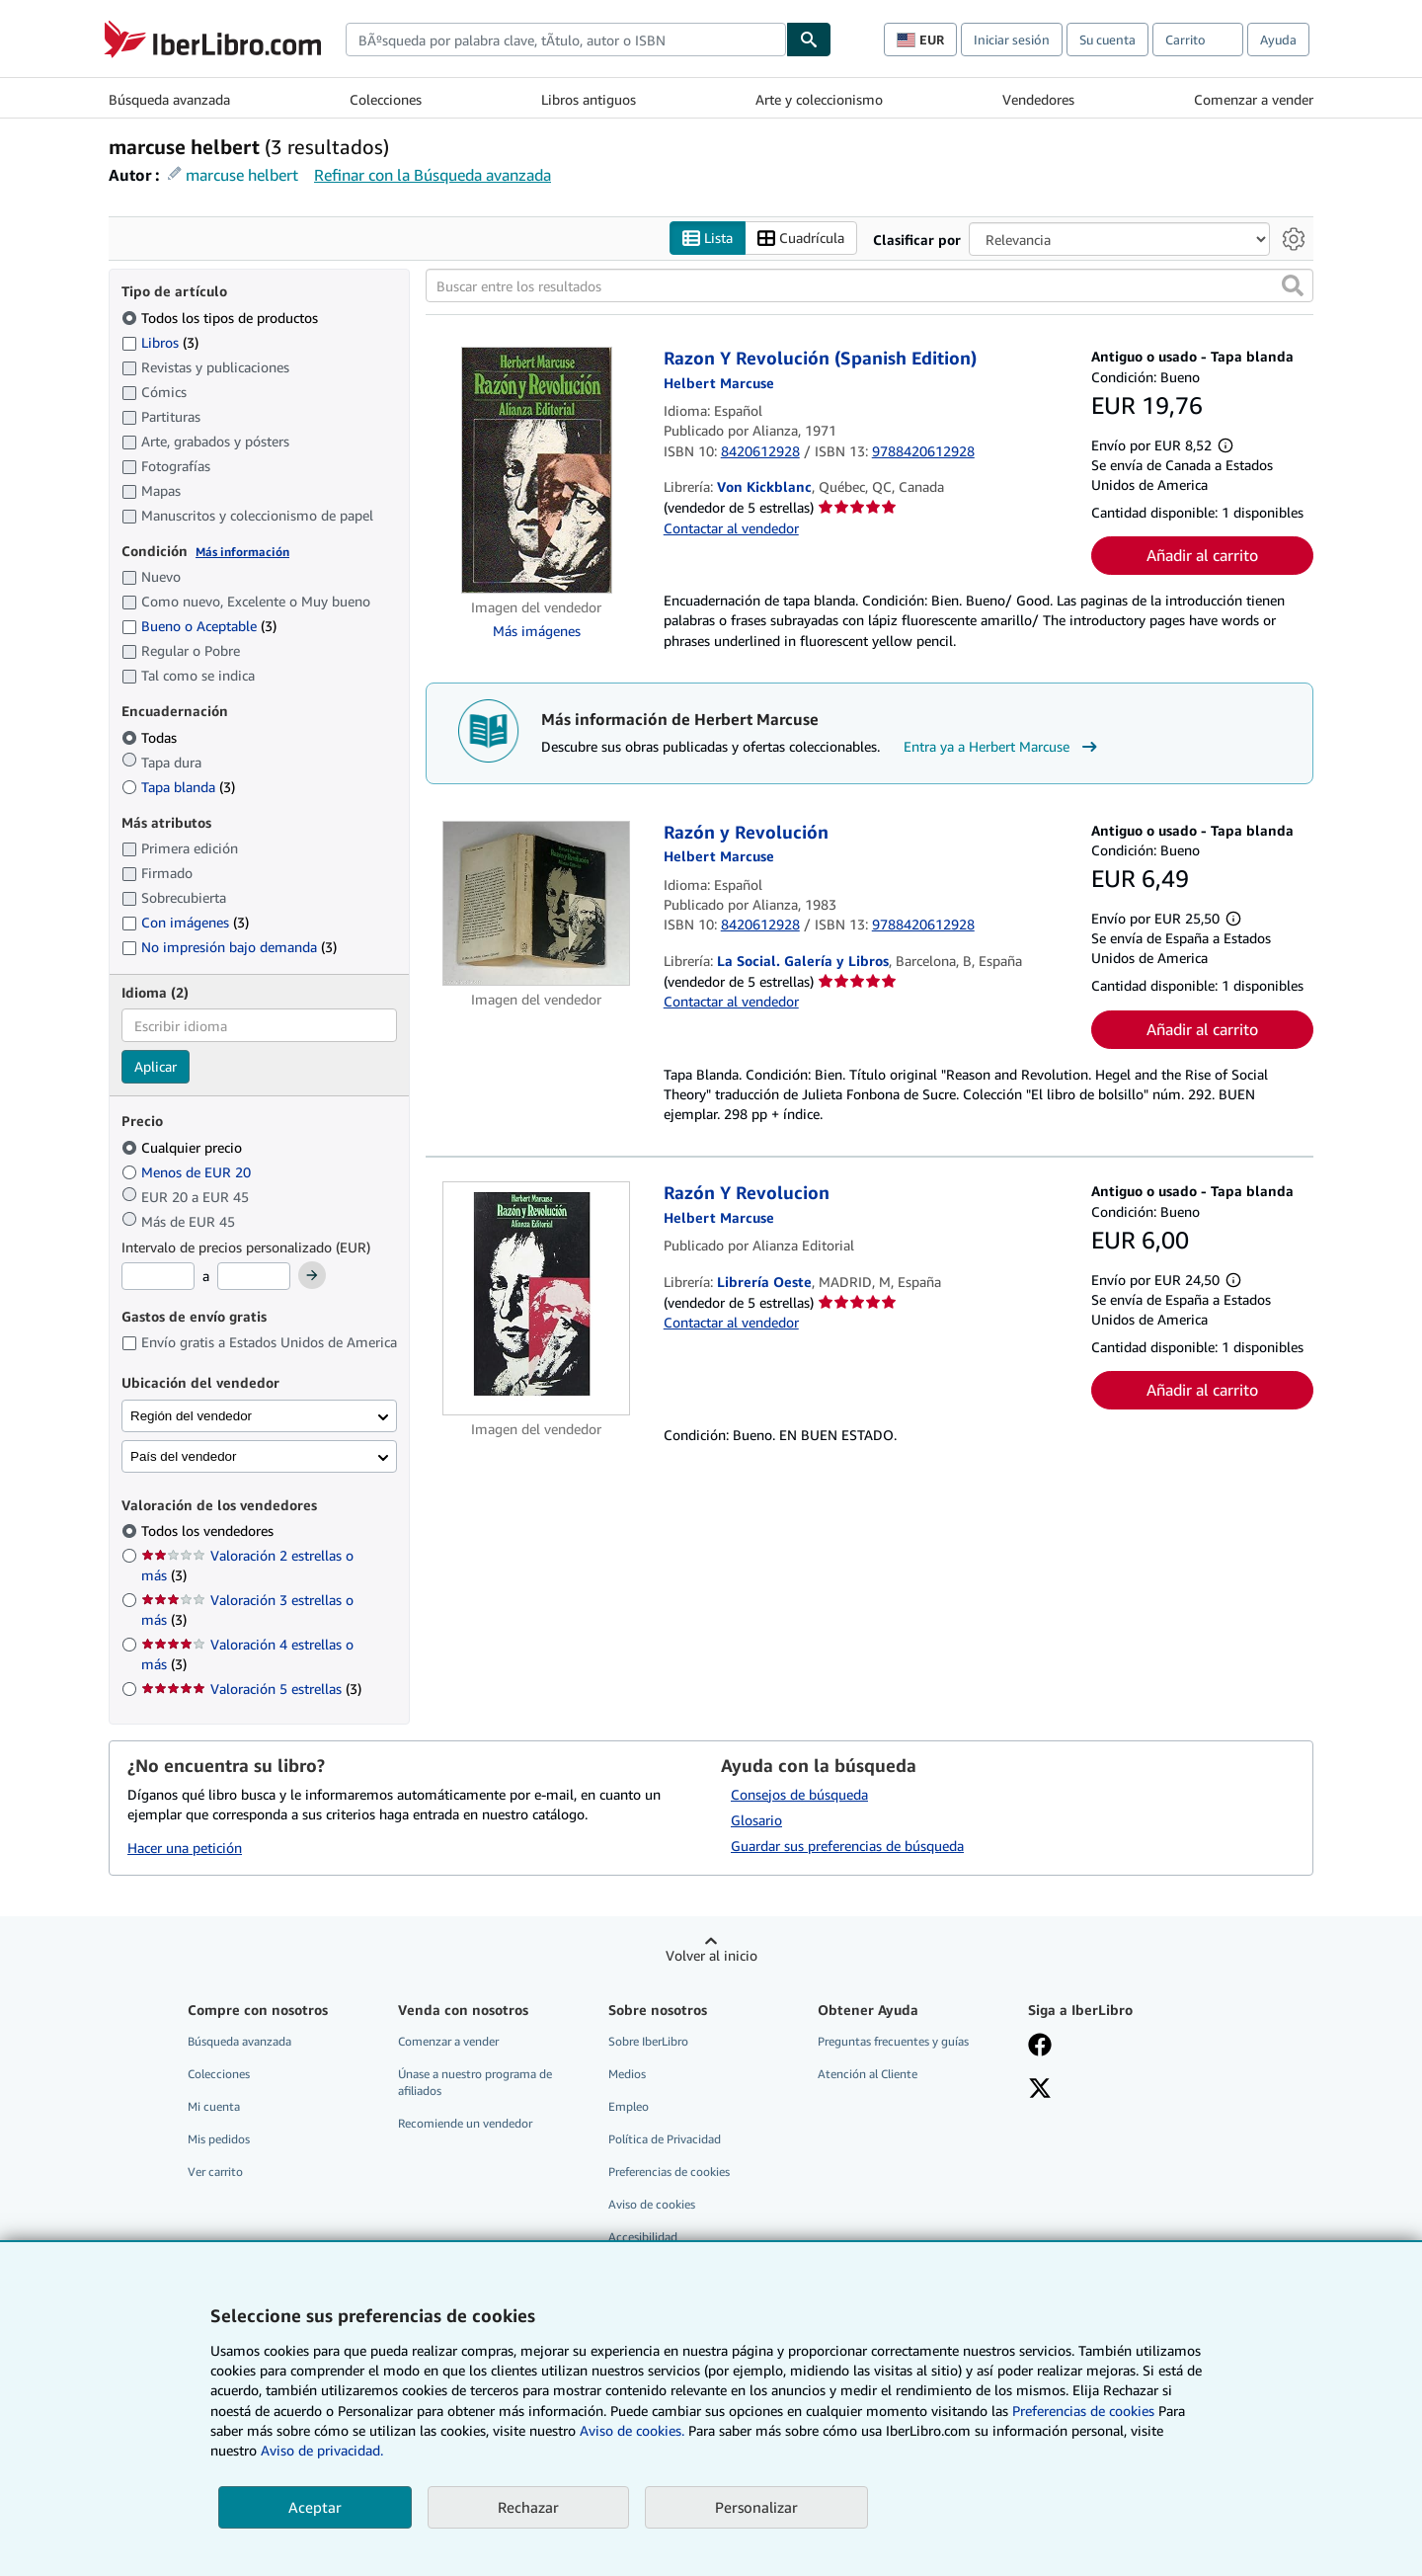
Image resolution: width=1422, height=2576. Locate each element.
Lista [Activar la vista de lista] (707, 238)
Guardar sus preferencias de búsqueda (847, 1845)
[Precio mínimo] (158, 1276)
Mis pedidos (219, 2139)
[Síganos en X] (1040, 2090)
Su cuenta (1107, 39)
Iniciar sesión (1012, 39)
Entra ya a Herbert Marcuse (1003, 747)
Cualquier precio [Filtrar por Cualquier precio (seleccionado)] (183, 1147)
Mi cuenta (214, 2106)
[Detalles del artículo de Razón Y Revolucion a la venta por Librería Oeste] (537, 1298)
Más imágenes (537, 630)
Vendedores (1038, 99)
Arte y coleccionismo (819, 99)
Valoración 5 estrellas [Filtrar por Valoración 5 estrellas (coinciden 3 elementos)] (251, 1688)
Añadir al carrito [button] (1202, 555)
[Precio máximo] (253, 1276)
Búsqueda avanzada (169, 99)
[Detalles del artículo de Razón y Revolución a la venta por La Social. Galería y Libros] (537, 903)
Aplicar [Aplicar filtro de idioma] (155, 1066)
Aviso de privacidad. (322, 2450)
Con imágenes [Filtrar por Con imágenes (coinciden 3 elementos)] (185, 922)
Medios (627, 2073)
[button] (1293, 285)
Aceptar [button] (315, 2507)
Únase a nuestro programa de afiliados (475, 2082)
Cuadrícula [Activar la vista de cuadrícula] (800, 238)
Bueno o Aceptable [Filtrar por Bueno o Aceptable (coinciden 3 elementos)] (198, 625)
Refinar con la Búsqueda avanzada (432, 175)
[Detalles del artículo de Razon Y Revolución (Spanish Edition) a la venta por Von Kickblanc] (537, 470)
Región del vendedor (191, 1416)
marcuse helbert (242, 175)
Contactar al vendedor (731, 528)
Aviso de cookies (651, 2204)
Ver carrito (215, 2171)
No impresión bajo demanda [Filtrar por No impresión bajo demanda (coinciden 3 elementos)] (229, 946)
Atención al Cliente (867, 2073)
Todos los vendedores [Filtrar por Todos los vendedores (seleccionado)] (209, 1530)
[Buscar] (808, 39)
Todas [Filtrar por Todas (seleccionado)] (151, 737)
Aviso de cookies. (632, 2430)
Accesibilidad (642, 2236)
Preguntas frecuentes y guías (893, 2041)
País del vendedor (183, 1456)
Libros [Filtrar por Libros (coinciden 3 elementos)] (159, 342)
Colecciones (386, 99)
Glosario (756, 1819)
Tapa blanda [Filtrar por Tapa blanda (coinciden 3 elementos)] (178, 786)
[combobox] (566, 39)
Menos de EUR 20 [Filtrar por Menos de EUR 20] (188, 1172)
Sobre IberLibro (648, 2041)
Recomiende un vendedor (465, 2123)
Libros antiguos (588, 99)
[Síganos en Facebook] (1040, 2046)
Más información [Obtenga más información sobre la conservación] (242, 551)
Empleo (628, 2106)
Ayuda (1278, 39)
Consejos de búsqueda (799, 1794)
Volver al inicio (711, 1955)
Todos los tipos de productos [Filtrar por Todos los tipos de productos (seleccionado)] (221, 317)
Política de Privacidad (664, 2139)
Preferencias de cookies (1083, 2410)
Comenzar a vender (1253, 99)
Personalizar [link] (756, 2507)
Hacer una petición (184, 1847)
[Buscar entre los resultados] (869, 285)
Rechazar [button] (528, 2507)
